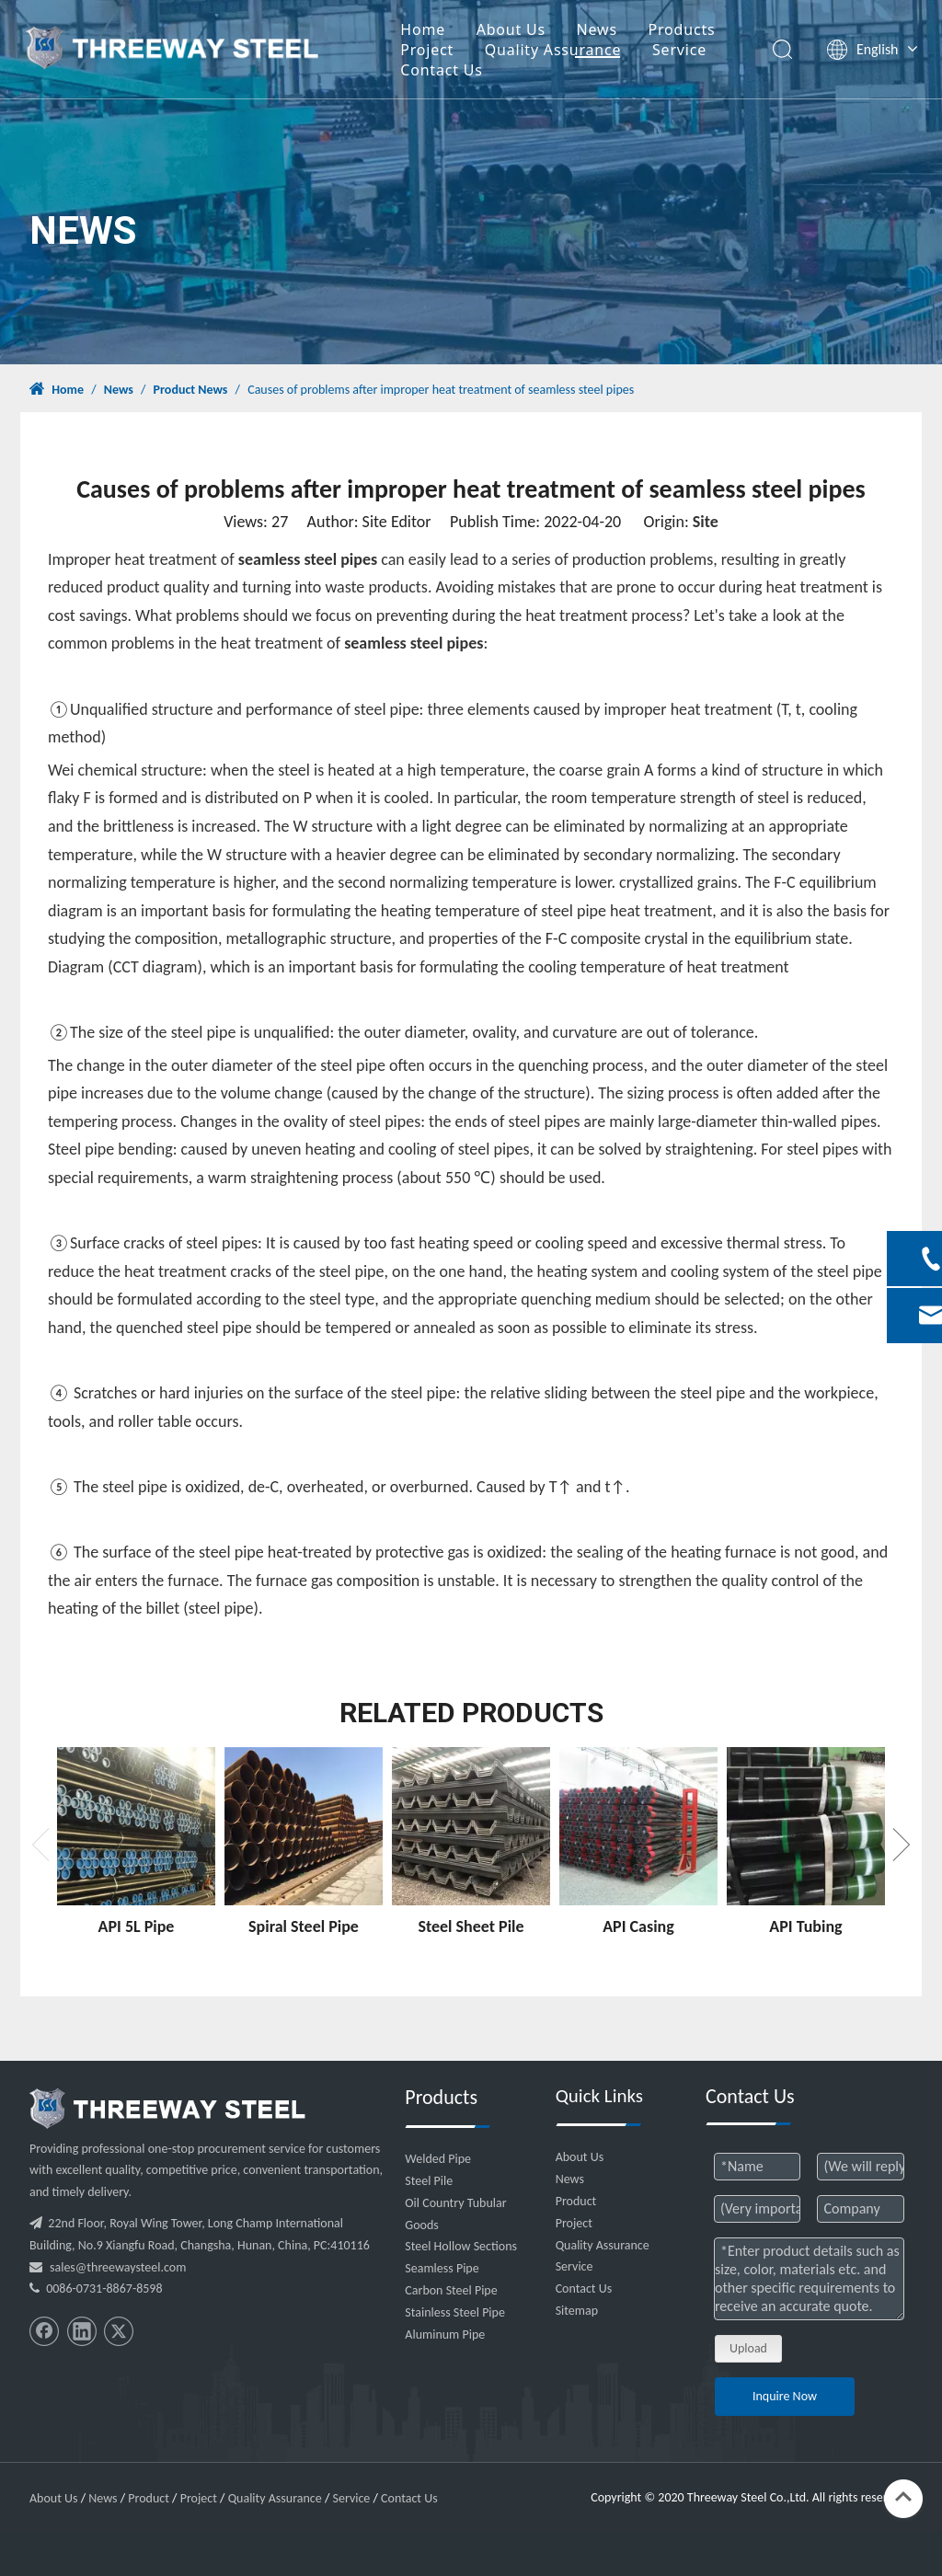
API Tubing (805, 1926)
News (609, 30)
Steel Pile (429, 2181)
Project (438, 50)
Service (691, 50)
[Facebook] (44, 2331)
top (903, 2496)
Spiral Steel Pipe (303, 1926)
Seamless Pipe (441, 2268)
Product (576, 2201)
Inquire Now (784, 2396)
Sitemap (577, 2310)
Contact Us (453, 71)
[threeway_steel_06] (167, 2108)
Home (434, 30)
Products (694, 30)
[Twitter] (118, 2331)
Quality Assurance (565, 50)
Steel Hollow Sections (461, 2246)
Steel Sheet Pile (470, 1926)
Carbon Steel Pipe (451, 2290)
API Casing (638, 1926)
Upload (748, 2348)
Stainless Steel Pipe (455, 2312)
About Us (522, 30)
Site (705, 522)
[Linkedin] (82, 2331)
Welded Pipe (438, 2159)
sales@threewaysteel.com (118, 2267)
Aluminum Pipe (445, 2334)
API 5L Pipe (136, 1926)
